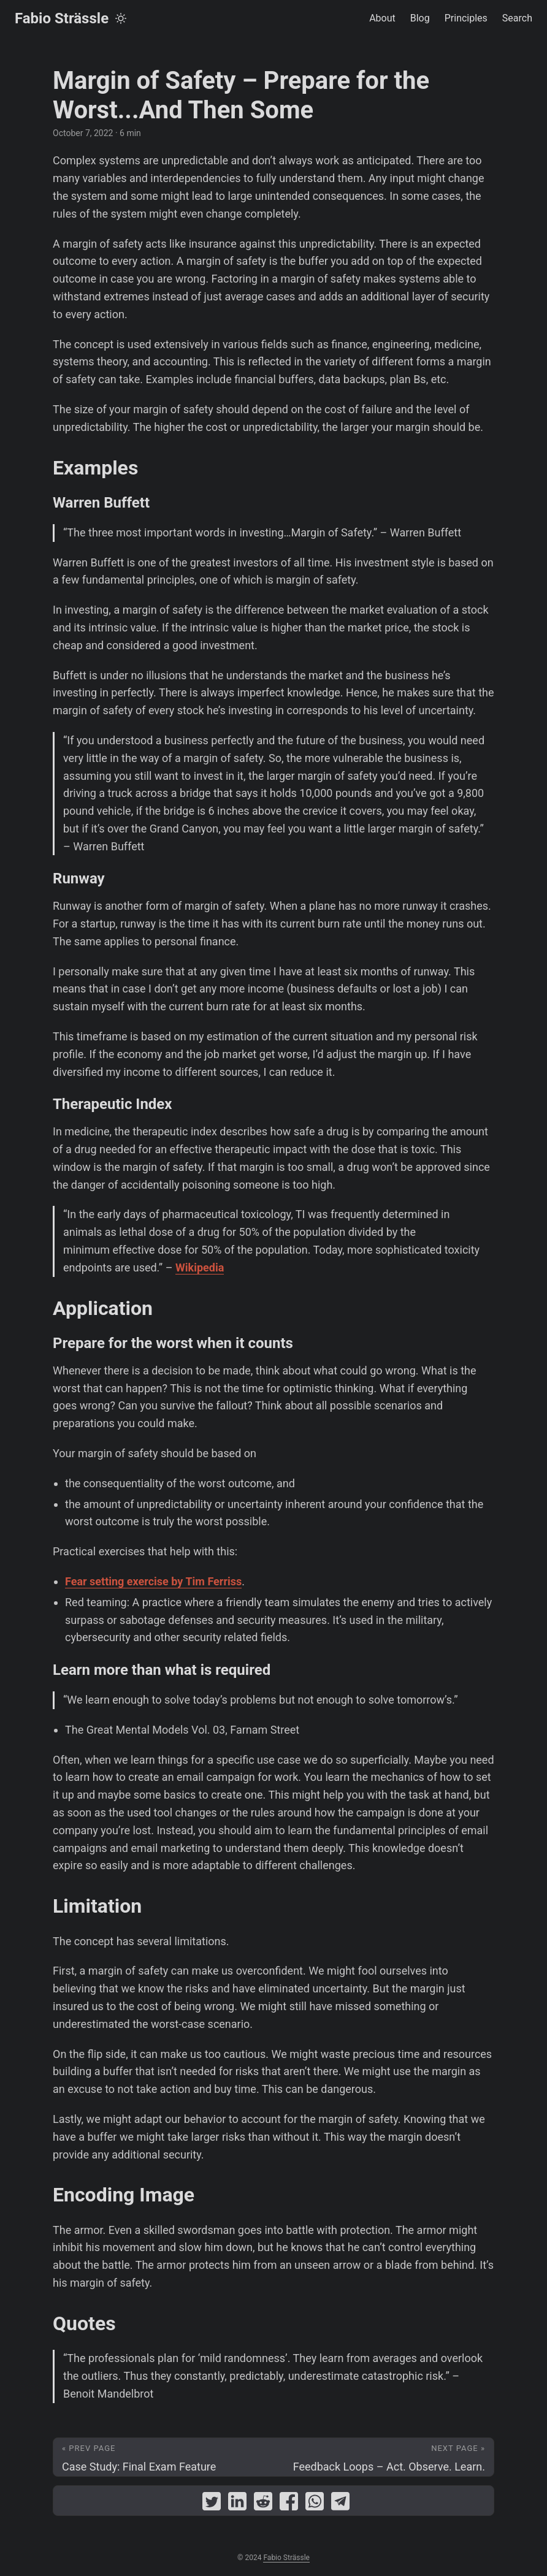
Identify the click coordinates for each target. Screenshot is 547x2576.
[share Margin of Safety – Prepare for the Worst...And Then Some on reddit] (263, 2504)
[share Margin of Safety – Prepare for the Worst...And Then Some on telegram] (340, 2504)
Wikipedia (199, 1267)
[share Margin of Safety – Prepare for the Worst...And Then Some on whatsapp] (314, 2504)
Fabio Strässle (62, 18)
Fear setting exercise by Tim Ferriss (153, 1581)
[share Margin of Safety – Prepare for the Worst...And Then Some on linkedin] (237, 2504)
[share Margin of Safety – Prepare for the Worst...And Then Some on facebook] (289, 2504)
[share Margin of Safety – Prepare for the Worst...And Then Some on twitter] (211, 2504)
